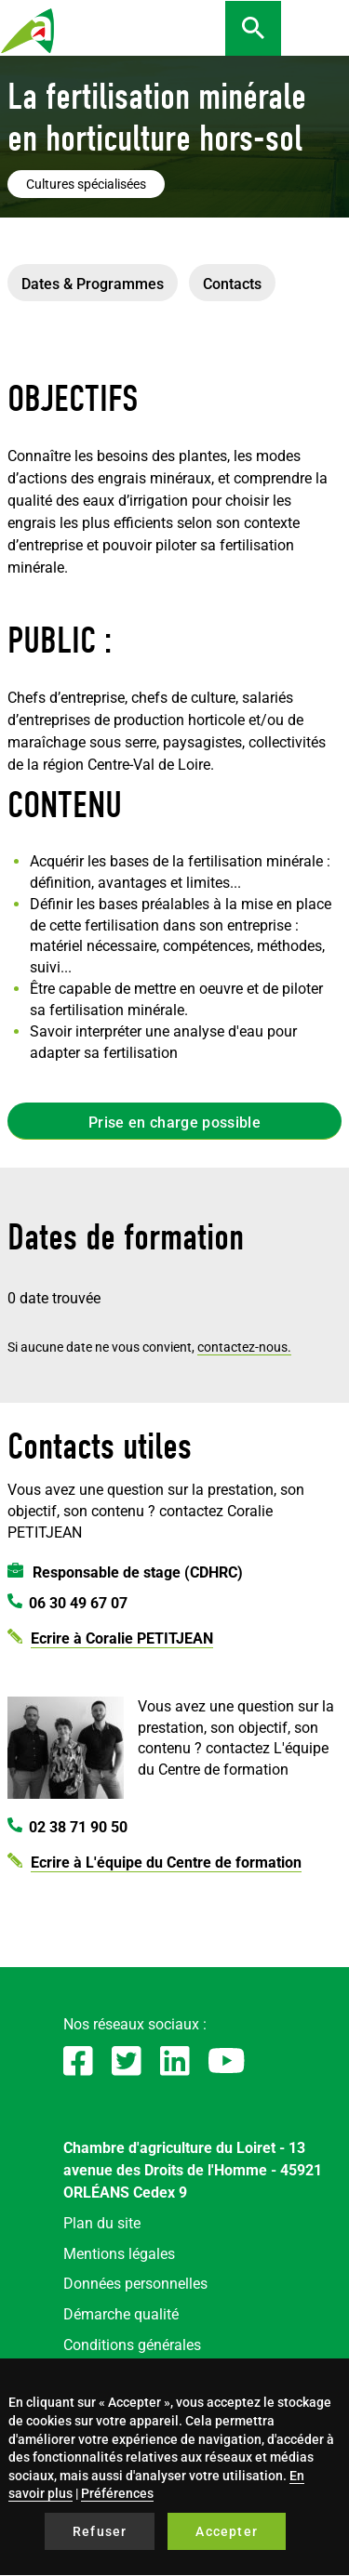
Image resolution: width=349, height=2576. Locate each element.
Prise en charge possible (174, 1122)
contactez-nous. (244, 1347)
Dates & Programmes (92, 284)
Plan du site (102, 2223)
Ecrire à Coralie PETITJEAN (122, 1638)
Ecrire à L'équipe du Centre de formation (166, 1862)
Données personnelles (135, 2283)
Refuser (100, 2531)
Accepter (226, 2531)
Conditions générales (132, 2345)
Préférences (117, 2493)
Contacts (232, 284)
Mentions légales (119, 2254)
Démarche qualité (121, 2314)
